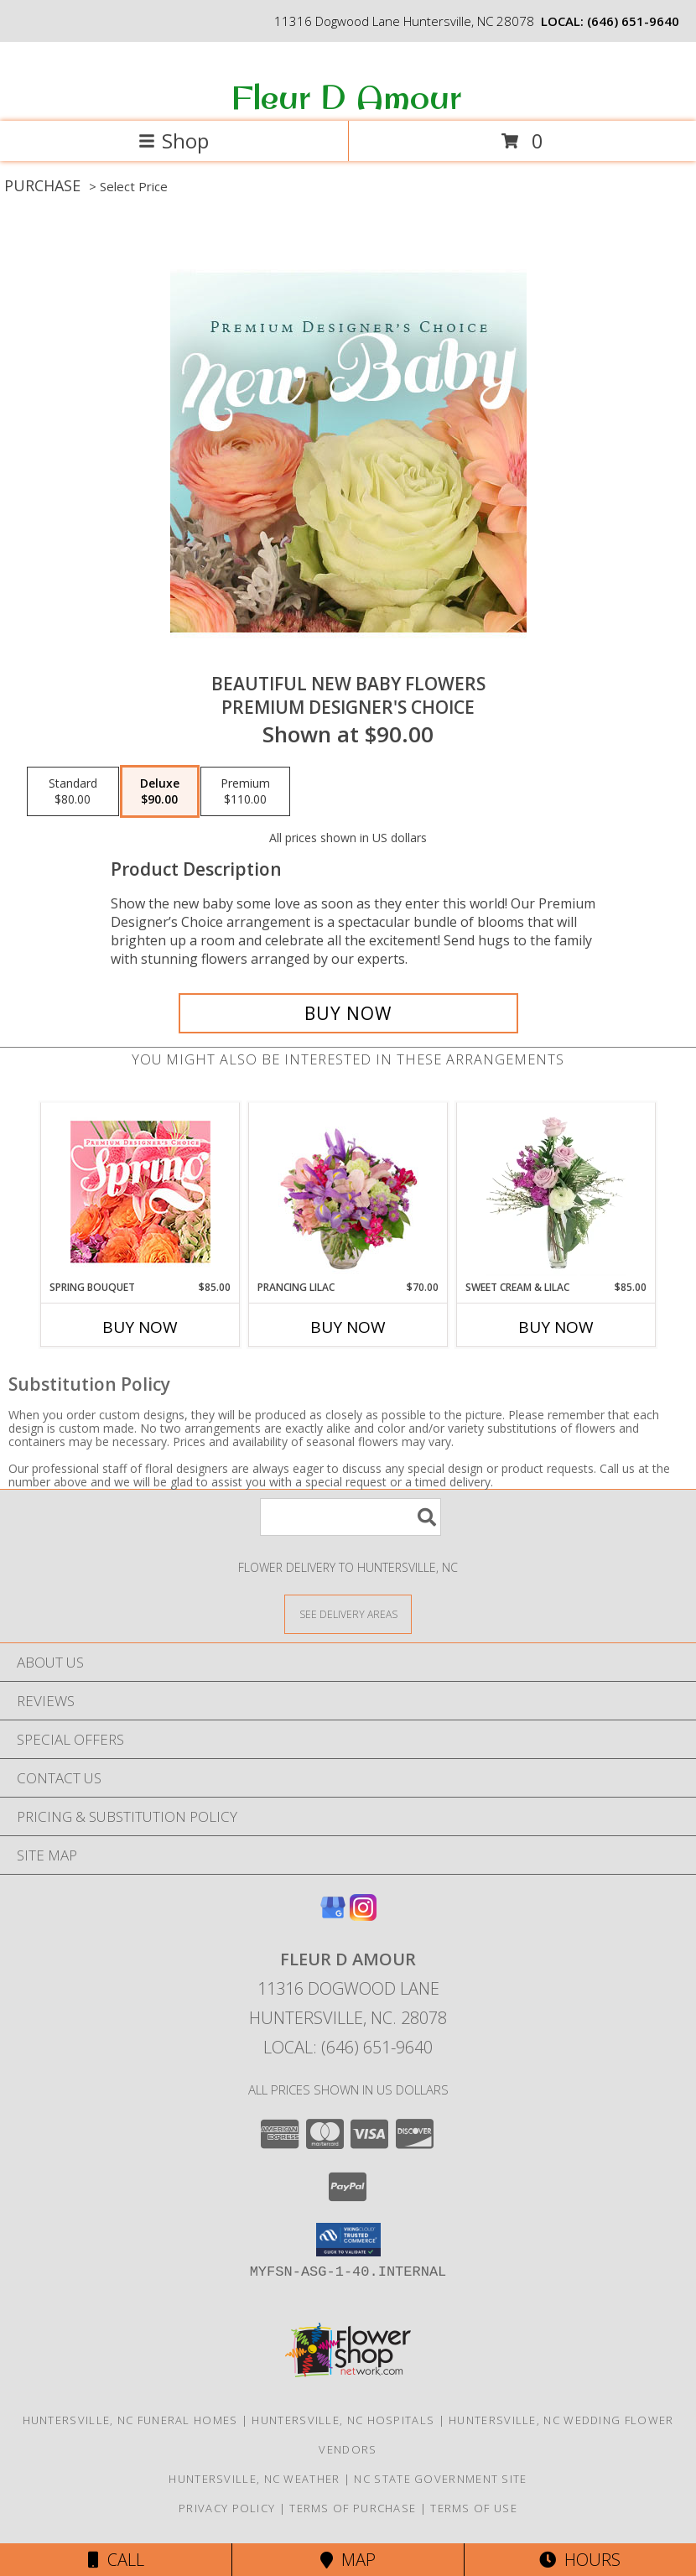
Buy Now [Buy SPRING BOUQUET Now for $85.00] (140, 1327)
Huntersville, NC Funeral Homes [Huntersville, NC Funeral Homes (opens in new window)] (130, 2420)
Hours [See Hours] (580, 2559)
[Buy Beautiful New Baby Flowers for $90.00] (348, 1013)
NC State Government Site (440, 2478)
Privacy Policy (227, 2508)
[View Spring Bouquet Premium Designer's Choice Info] (140, 1191)
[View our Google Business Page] (332, 1915)
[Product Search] (350, 1517)
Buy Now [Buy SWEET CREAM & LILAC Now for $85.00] (556, 1327)
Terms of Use (473, 2508)
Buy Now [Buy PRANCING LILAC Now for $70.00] (348, 1327)
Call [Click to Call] (116, 2559)
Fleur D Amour (346, 96)
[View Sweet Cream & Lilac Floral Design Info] (556, 1191)
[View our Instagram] (363, 1915)
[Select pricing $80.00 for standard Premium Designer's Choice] (73, 792)
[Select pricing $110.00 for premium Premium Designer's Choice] (245, 792)
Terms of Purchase (352, 2508)
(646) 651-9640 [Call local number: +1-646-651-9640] (633, 21)
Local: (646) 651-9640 (348, 2047)
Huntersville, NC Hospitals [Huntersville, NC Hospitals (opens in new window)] (343, 2420)
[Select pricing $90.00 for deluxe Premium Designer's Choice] (159, 792)
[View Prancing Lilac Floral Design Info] (348, 1191)
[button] (348, 2239)
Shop (173, 140)
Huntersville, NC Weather (254, 2478)
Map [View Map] (348, 2559)
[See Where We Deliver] (348, 1613)
